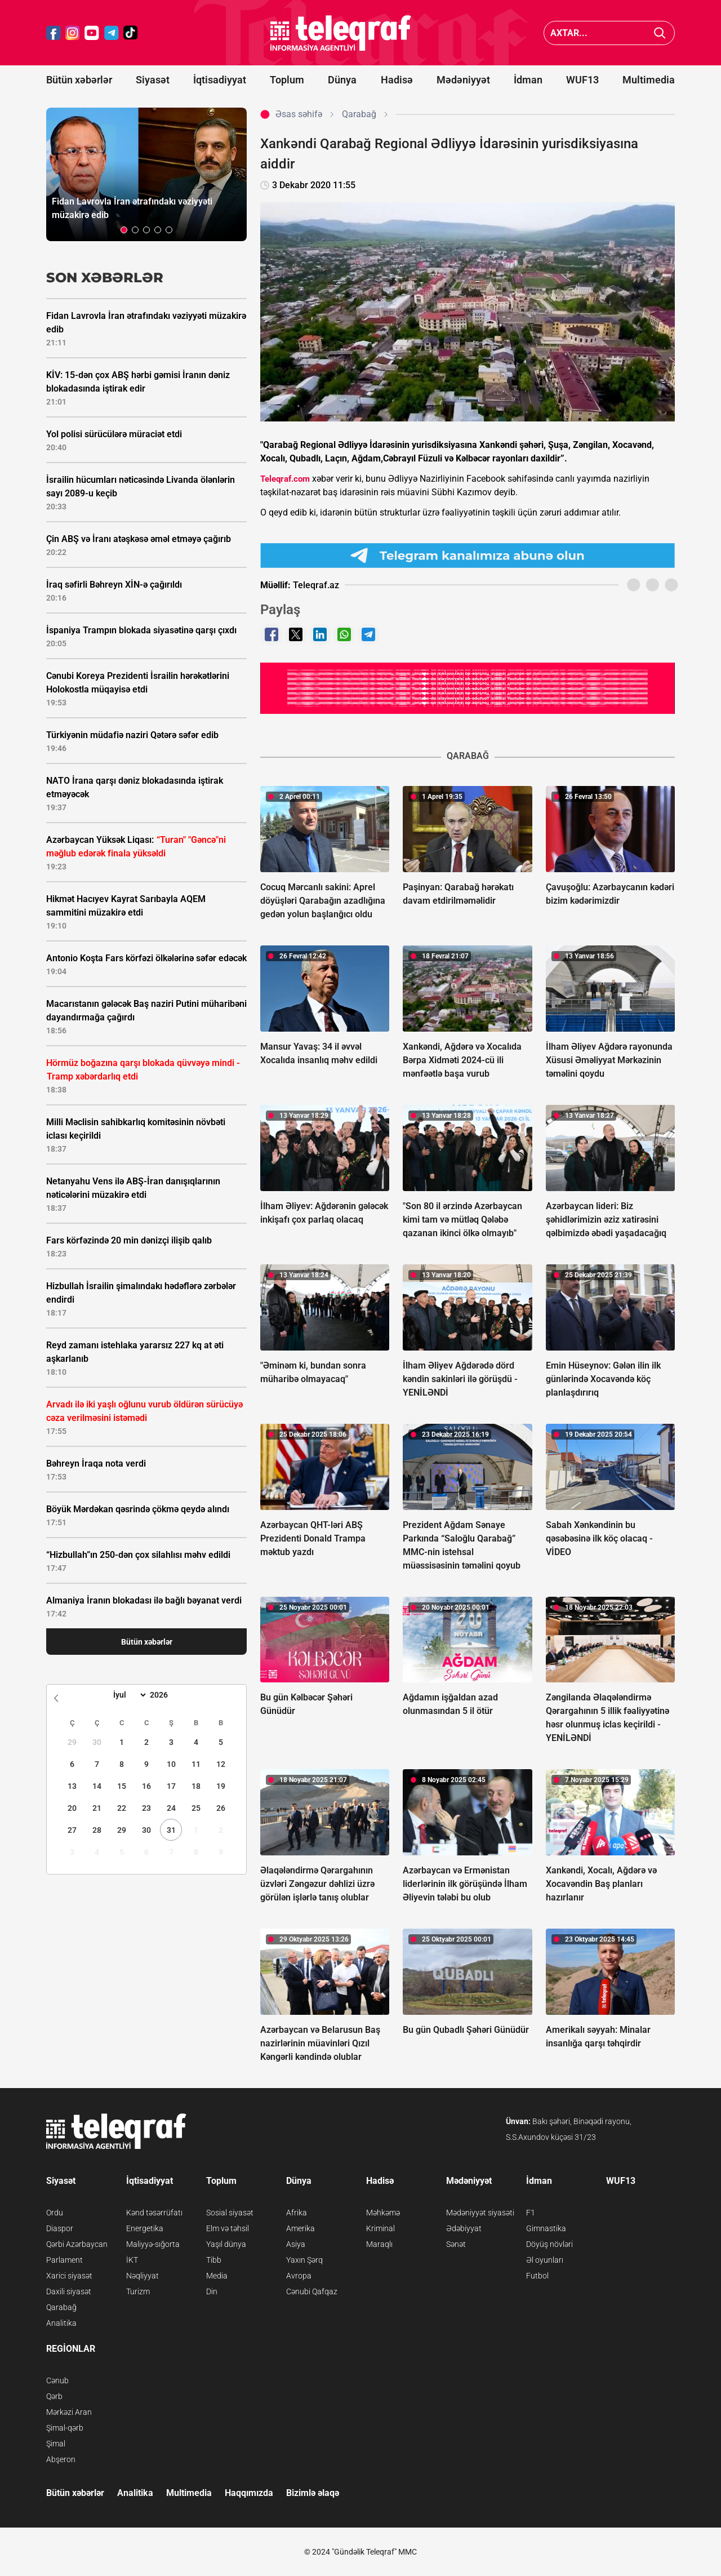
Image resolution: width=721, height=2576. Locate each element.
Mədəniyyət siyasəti (480, 2212)
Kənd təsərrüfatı (154, 2212)
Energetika (144, 2228)
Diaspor (59, 2228)
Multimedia (648, 80)
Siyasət (153, 80)
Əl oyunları (544, 2259)
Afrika (296, 2212)
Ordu (54, 2212)
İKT (132, 2259)
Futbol (537, 2275)
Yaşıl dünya (226, 2244)
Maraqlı (379, 2244)
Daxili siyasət (68, 2291)
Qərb (54, 2396)
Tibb (213, 2259)
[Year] (166, 1694)
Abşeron (60, 2459)
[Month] (128, 1695)
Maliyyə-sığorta (153, 2244)
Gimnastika (546, 2228)
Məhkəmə (383, 2212)
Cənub (57, 2380)
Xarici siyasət (69, 2275)
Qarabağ (61, 2307)
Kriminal (380, 2228)
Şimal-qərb (64, 2427)
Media (217, 2275)
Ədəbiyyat (464, 2228)
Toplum (287, 80)
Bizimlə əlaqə (312, 2493)
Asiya (295, 2244)
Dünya (342, 80)
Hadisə (397, 80)
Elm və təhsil (227, 2228)
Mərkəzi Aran (69, 2412)
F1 (530, 2212)
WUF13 (582, 80)
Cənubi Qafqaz (311, 2291)
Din (211, 2291)
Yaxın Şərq (304, 2259)
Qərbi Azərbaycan (77, 2244)
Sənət (456, 2244)
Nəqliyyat (142, 2275)
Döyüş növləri (549, 2244)
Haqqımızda (249, 2493)
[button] (124, 229)
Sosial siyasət (229, 2212)
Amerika (300, 2228)
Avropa (298, 2275)
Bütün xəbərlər (79, 80)
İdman (528, 80)
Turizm (138, 2291)
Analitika (61, 2323)
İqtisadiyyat (219, 80)
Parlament (64, 2259)
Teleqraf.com (285, 479)
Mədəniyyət (463, 80)
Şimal (55, 2443)
